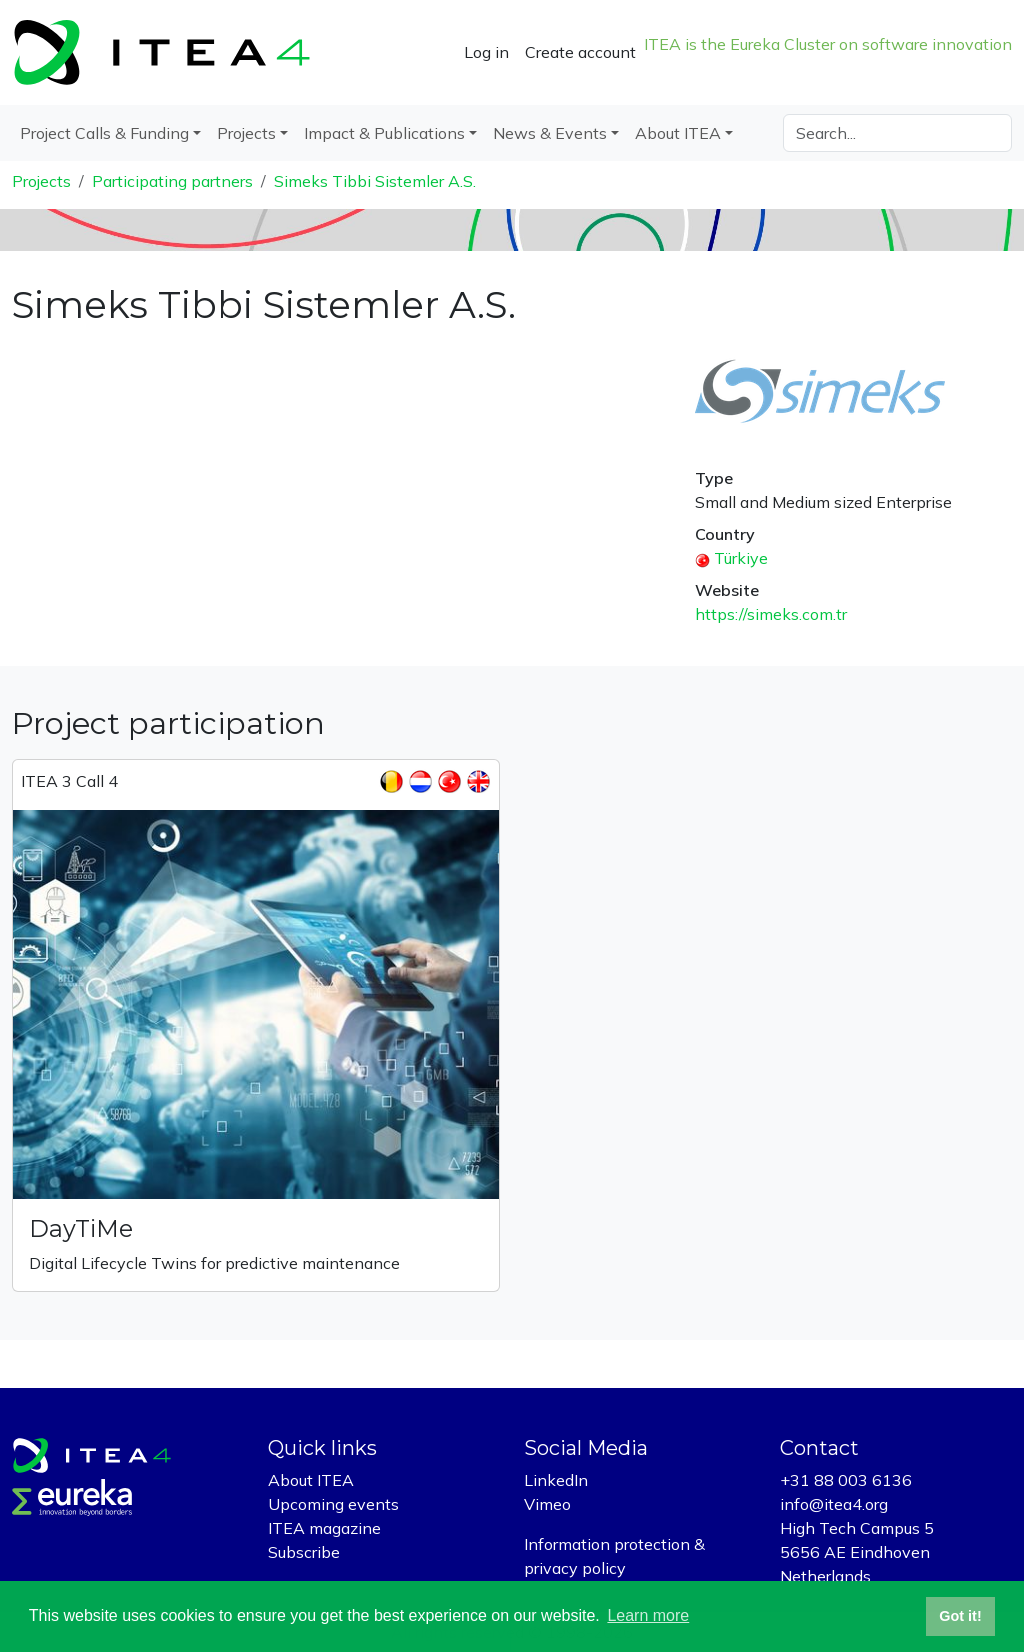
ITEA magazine (324, 1528)
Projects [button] (246, 133)
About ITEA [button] (678, 133)
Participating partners (172, 181)
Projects (41, 181)
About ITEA (311, 1480)
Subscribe (304, 1552)
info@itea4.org (834, 1504)
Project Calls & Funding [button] (104, 133)
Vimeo (547, 1504)
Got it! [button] (960, 1616)
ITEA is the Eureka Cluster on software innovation (828, 44)
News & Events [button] (550, 133)
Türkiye (741, 558)
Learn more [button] (648, 1615)
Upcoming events (333, 1504)
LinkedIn (556, 1480)
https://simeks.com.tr (771, 614)
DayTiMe (81, 1228)
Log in (486, 52)
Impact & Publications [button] (384, 133)
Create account (580, 52)
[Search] (897, 133)
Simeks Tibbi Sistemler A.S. (375, 181)
